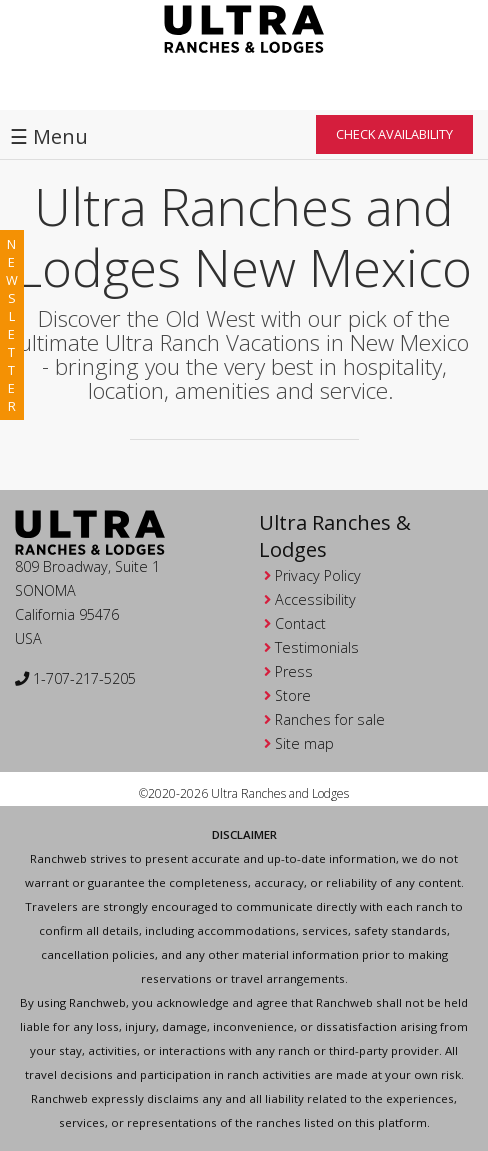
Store (293, 695)
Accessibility (315, 599)
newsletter (12, 325)
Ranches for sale (330, 719)
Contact (300, 623)
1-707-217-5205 (75, 678)
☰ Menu (49, 136)
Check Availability (394, 134)
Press (294, 671)
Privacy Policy (318, 575)
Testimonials (317, 647)
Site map (304, 743)
